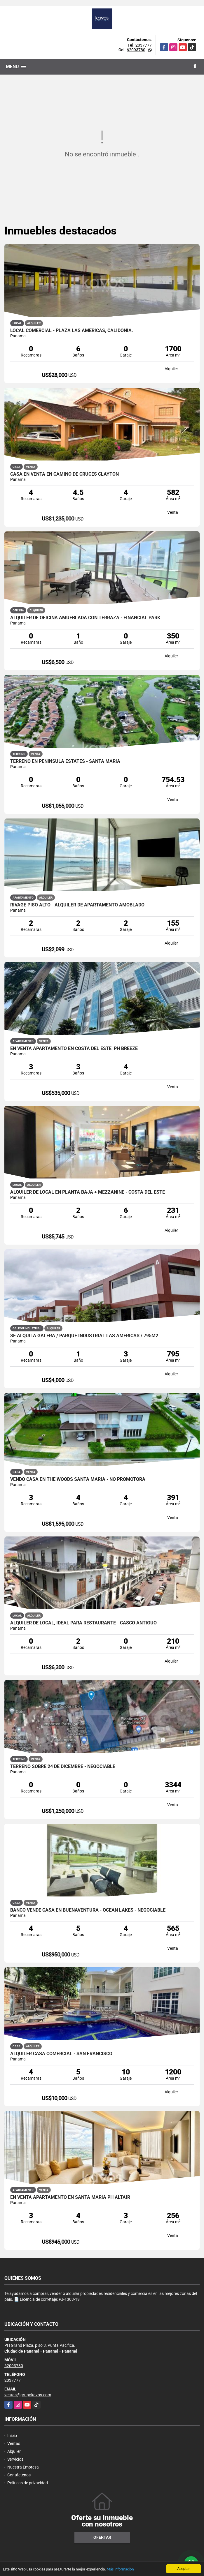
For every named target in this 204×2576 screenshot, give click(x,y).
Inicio (12, 2435)
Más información (120, 2569)
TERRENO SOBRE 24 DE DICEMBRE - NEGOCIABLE (62, 1766)
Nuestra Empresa (23, 2467)
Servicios (15, 2459)
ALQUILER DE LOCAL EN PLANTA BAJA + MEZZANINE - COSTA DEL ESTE (87, 1192)
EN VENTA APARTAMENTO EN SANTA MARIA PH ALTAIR (70, 2197)
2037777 (143, 45)
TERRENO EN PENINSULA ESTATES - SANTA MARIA (65, 761)
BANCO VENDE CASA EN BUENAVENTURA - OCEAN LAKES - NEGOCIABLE (87, 1910)
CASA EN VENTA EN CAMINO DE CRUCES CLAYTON (64, 474)
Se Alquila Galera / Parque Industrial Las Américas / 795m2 (84, 1335)
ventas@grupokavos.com (27, 2394)
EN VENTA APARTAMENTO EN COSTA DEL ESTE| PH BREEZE (74, 1048)
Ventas (13, 2443)
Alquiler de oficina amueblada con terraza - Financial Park (85, 617)
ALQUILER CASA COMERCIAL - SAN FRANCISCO (61, 2053)
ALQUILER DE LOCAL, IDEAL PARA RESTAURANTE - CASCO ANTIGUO (83, 1623)
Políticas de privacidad (27, 2482)
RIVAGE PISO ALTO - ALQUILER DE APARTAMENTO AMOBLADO (77, 905)
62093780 (136, 49)
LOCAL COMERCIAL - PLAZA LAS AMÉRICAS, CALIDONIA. (71, 330)
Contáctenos (19, 2475)
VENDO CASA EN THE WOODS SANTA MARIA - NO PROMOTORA (77, 1479)
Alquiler (14, 2451)
